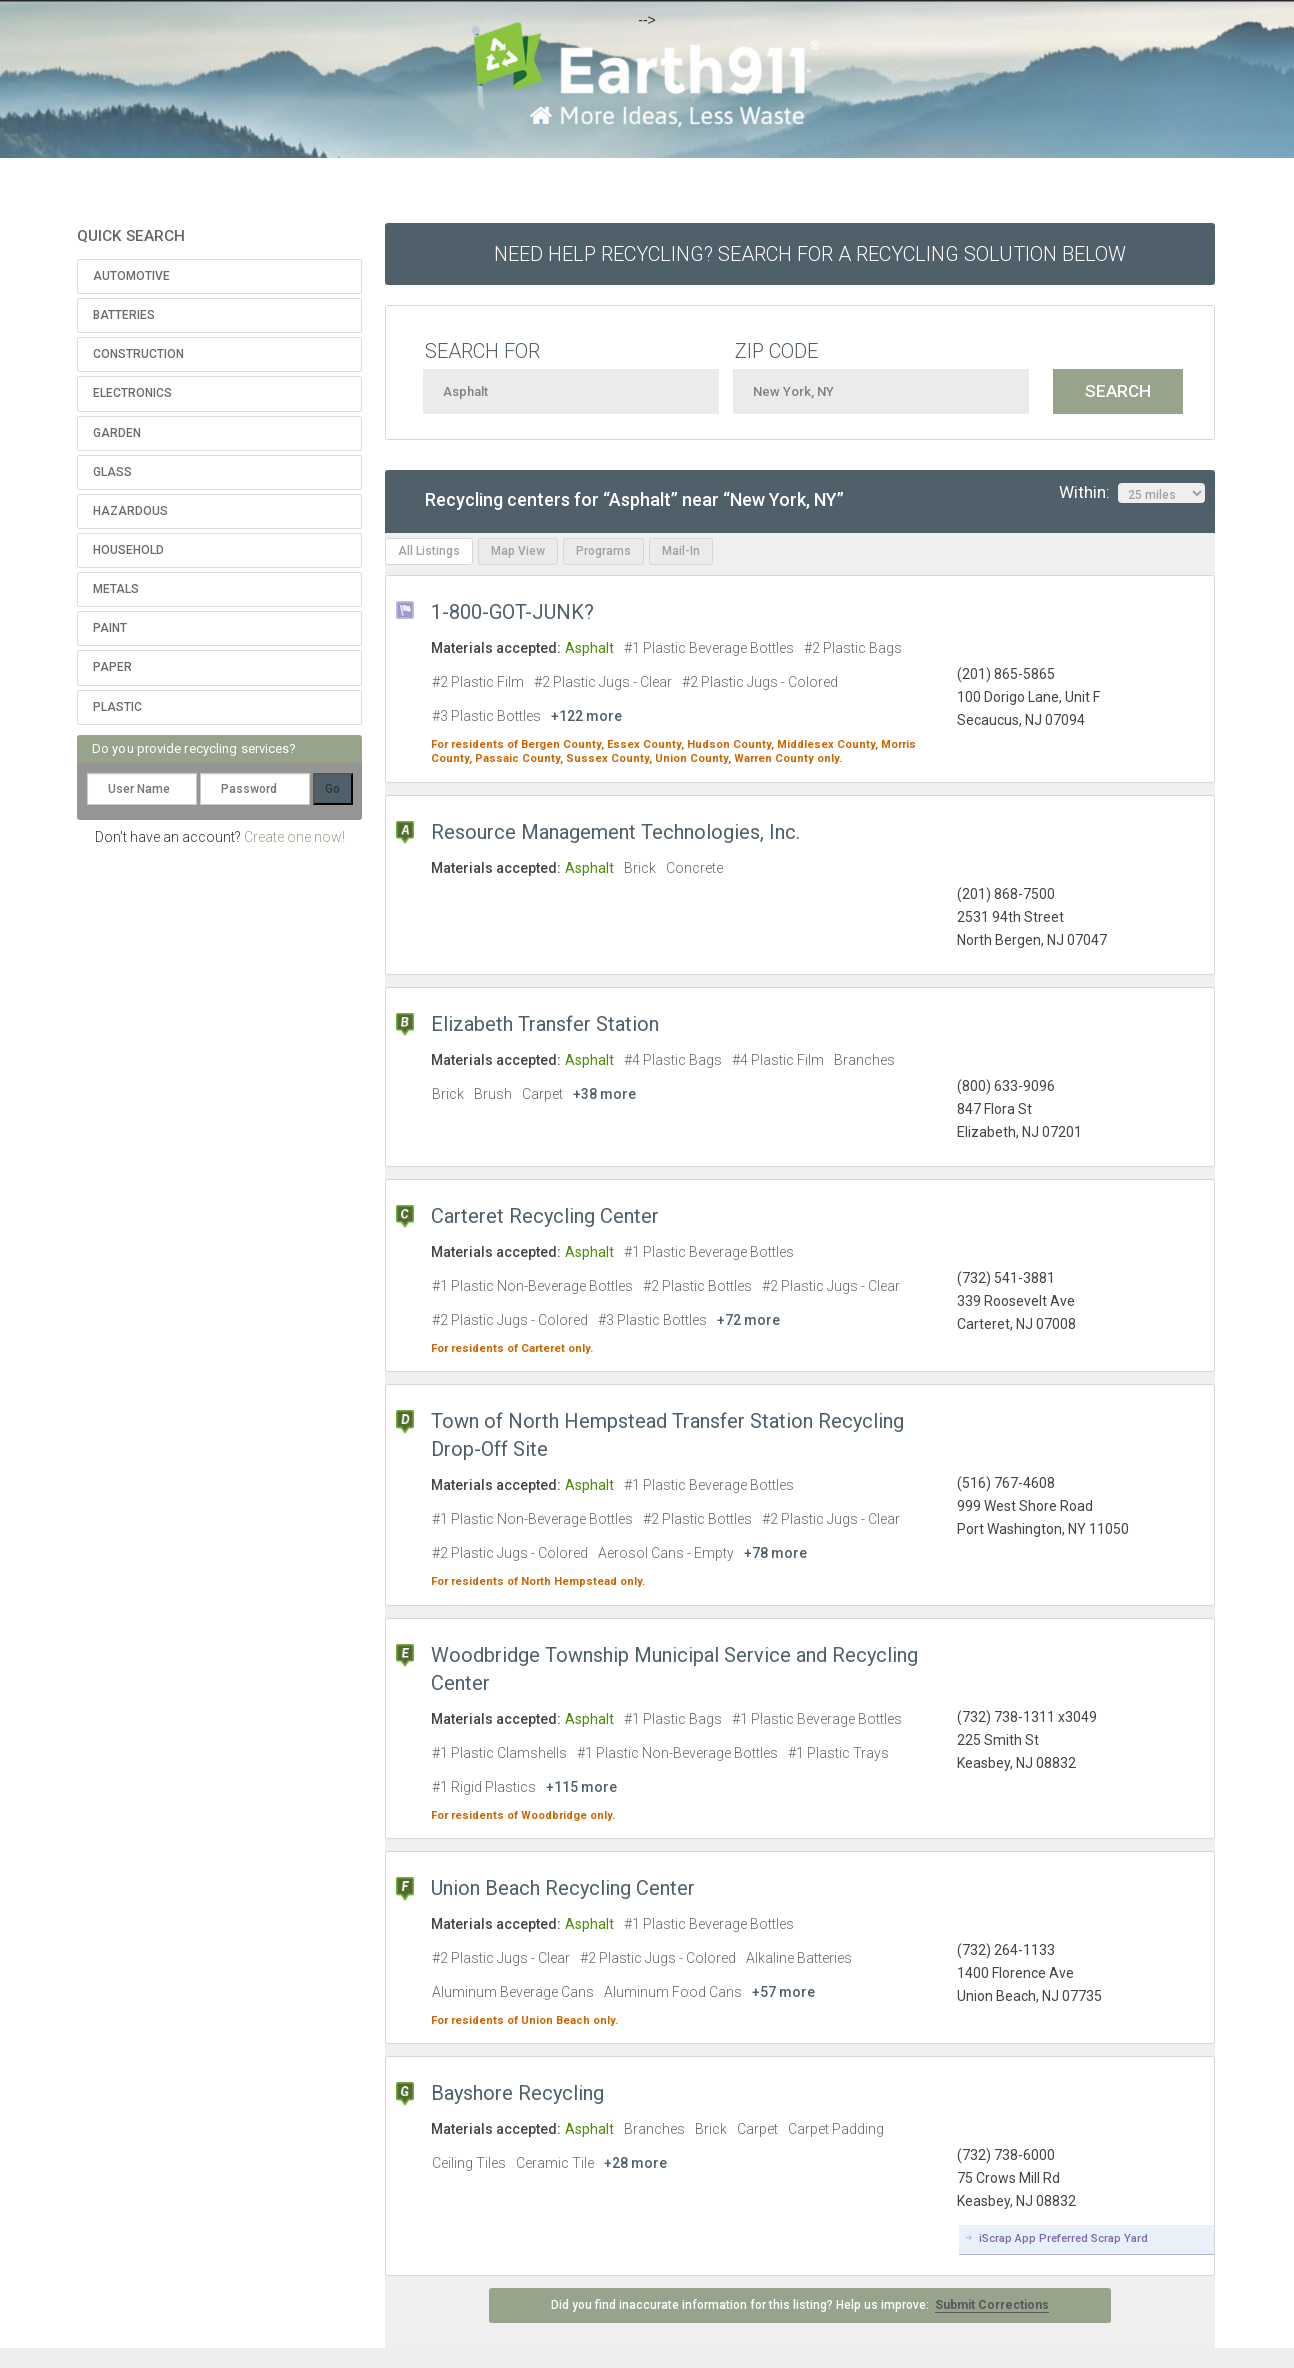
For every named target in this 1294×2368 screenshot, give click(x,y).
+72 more (748, 1320)
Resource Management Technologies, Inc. (615, 832)
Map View (518, 551)
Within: (1132, 493)
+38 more (604, 1094)
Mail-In (681, 551)
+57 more (783, 1992)
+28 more (635, 2163)
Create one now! (294, 837)
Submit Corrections (992, 2305)
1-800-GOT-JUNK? (512, 612)
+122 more (586, 716)
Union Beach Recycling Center (563, 1888)
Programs (603, 551)
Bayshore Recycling (517, 2093)
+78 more (775, 1553)
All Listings (429, 551)
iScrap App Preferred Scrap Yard (1063, 2238)
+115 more (581, 1787)
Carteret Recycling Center (545, 1216)
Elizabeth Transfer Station (545, 1024)
